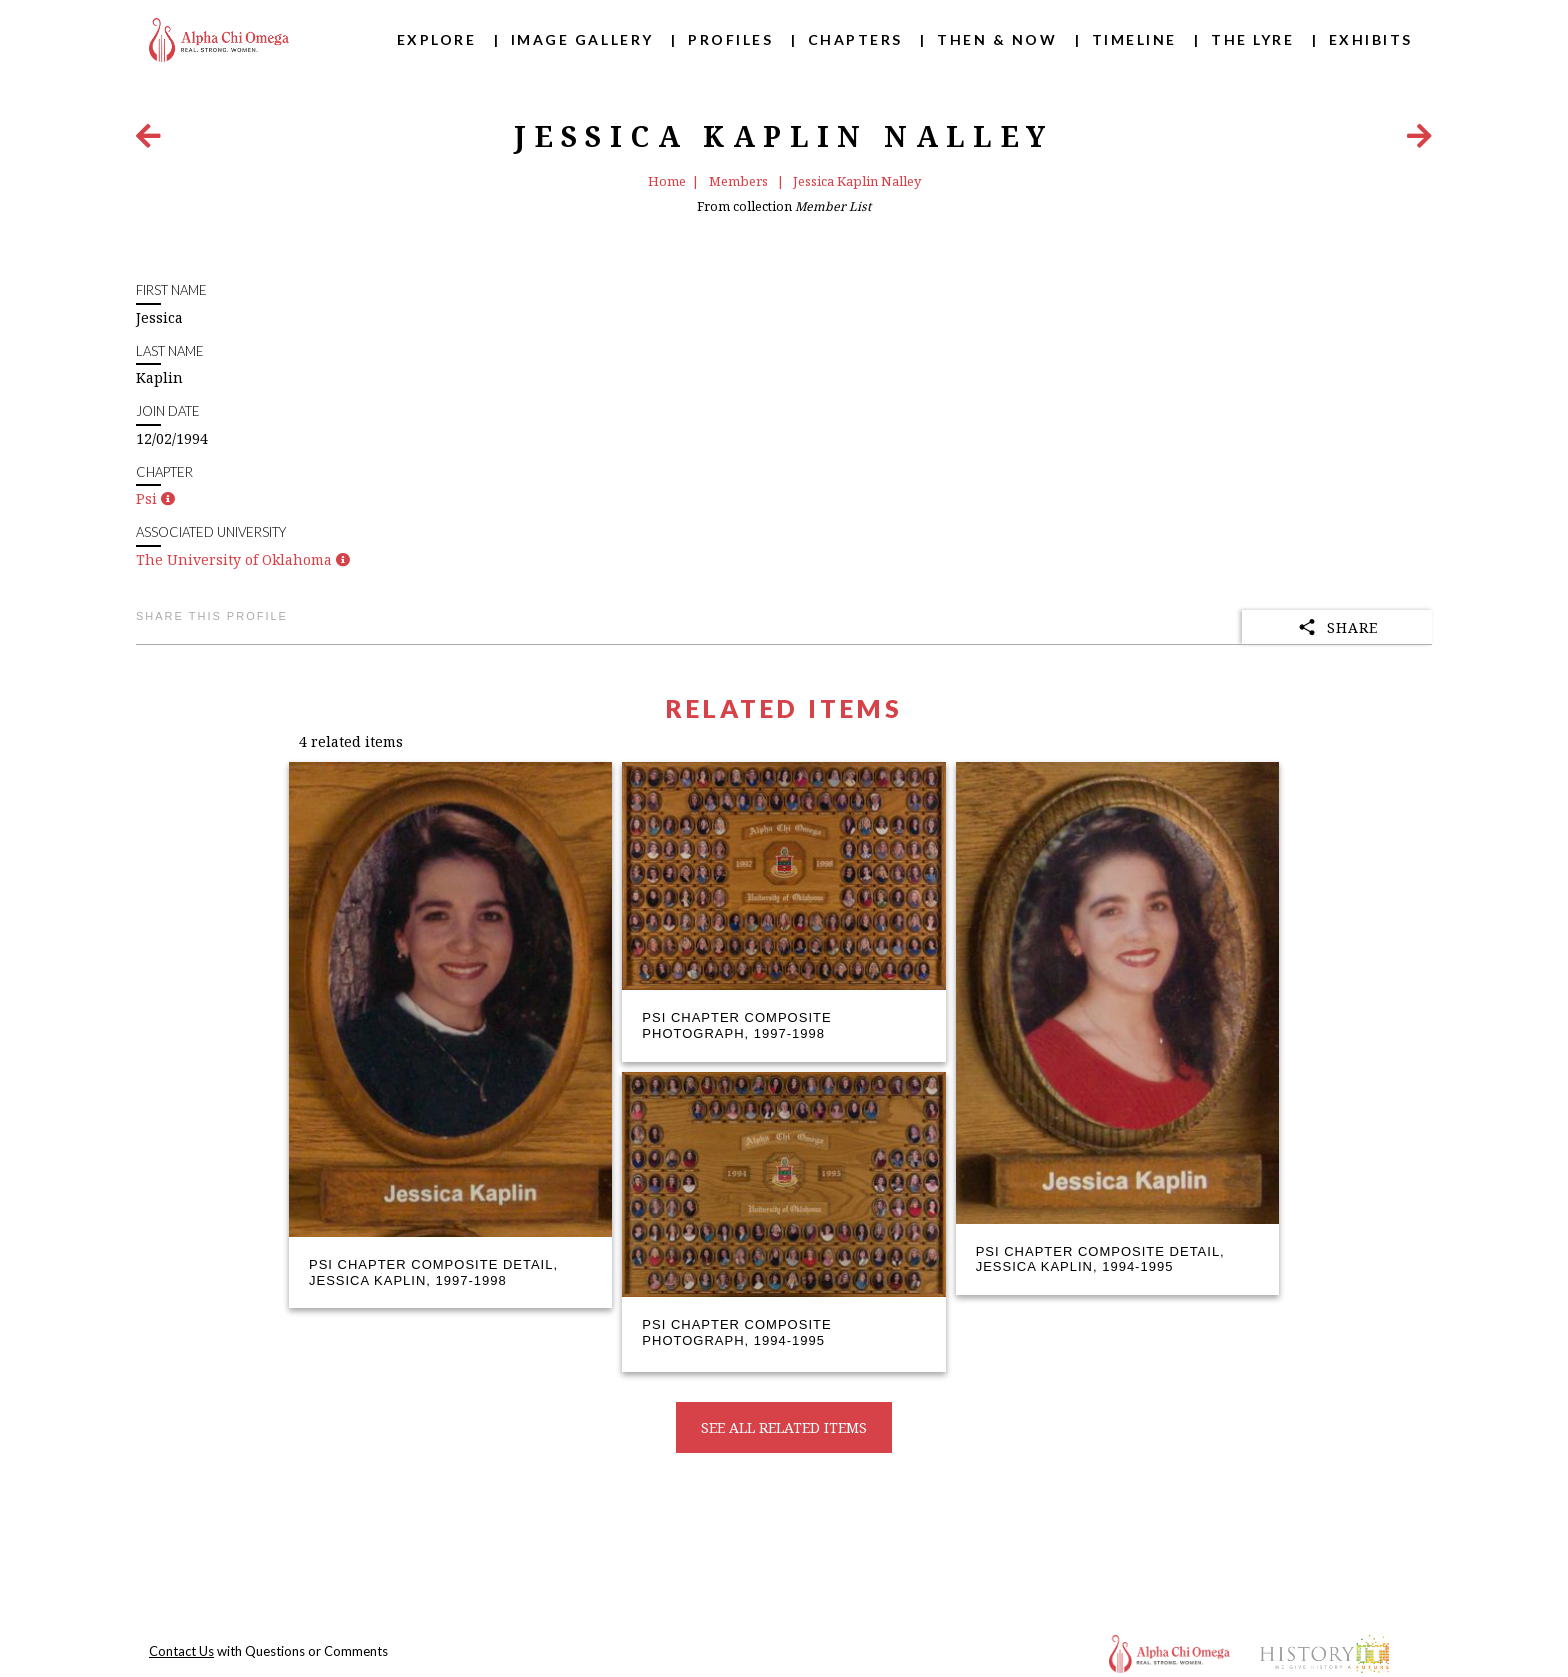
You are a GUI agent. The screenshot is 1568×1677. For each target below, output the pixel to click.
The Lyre (1252, 39)
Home (667, 181)
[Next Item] (1419, 140)
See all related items (784, 1427)
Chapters (855, 39)
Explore (437, 39)
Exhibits (1371, 39)
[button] (168, 498)
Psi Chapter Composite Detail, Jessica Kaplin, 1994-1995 (1100, 1259)
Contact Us (181, 1651)
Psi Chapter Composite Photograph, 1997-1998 (736, 1025)
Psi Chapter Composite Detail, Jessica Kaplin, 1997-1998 (433, 1272)
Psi (146, 498)
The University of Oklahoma (234, 559)
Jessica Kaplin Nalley (857, 181)
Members (740, 181)
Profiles (730, 39)
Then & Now (997, 39)
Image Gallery (582, 39)
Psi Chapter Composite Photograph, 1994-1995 (736, 1332)
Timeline (1134, 39)
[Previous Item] (148, 140)
